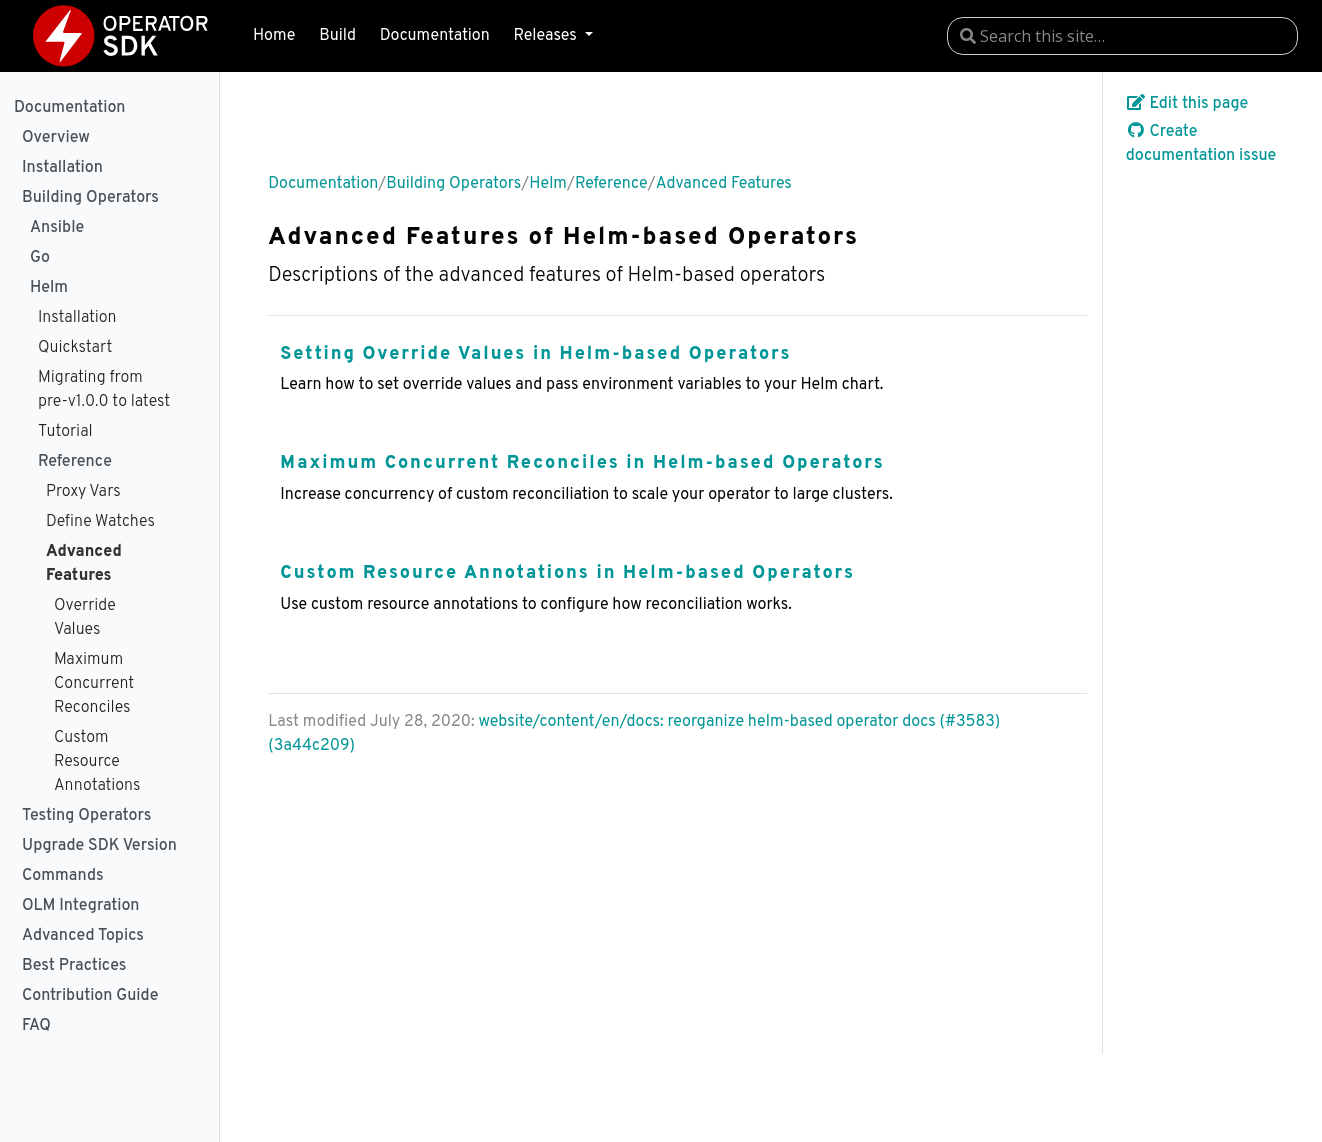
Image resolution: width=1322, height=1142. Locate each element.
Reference (75, 462)
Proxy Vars (83, 492)
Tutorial (65, 432)
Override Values (85, 618)
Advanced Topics (83, 936)
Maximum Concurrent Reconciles (94, 684)
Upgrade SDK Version (99, 846)
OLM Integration (80, 906)
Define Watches (100, 522)
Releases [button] (546, 36)
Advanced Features (84, 564)
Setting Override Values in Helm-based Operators (535, 354)
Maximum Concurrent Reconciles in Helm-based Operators (582, 463)
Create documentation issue (1201, 144)
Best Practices (74, 966)
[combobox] (1122, 36)
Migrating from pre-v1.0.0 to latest (104, 390)
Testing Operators (86, 816)
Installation (62, 168)
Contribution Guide (90, 996)
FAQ (36, 1026)
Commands (63, 876)
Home (274, 36)
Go (40, 258)
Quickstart (75, 348)
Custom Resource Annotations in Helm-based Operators (567, 573)
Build (337, 36)
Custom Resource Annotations (97, 762)
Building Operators (90, 198)
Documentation (435, 36)
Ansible (57, 228)
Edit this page (1187, 104)
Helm (49, 288)
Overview (56, 138)
